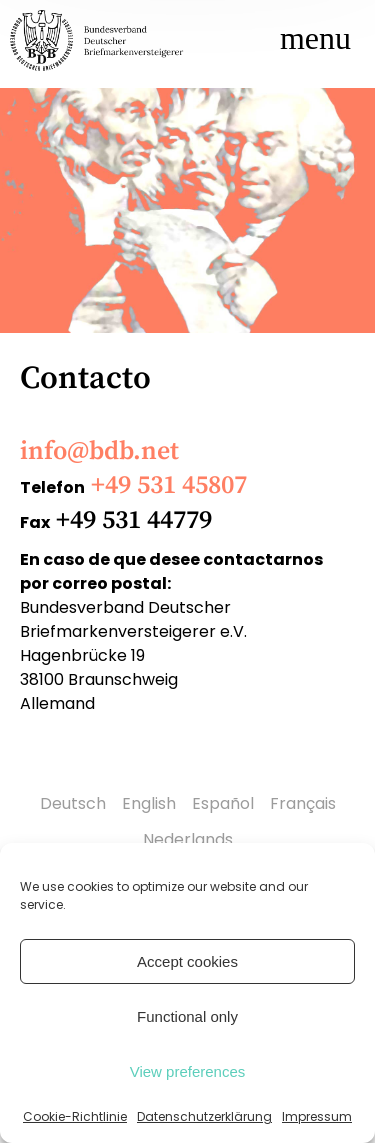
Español (223, 803)
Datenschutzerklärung (204, 1116)
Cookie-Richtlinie (75, 1116)
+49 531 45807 (169, 485)
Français (303, 803)
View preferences (188, 1071)
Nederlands (188, 839)
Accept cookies (187, 961)
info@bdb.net (99, 451)
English (149, 803)
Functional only (187, 1016)
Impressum (317, 1116)
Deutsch (73, 803)
